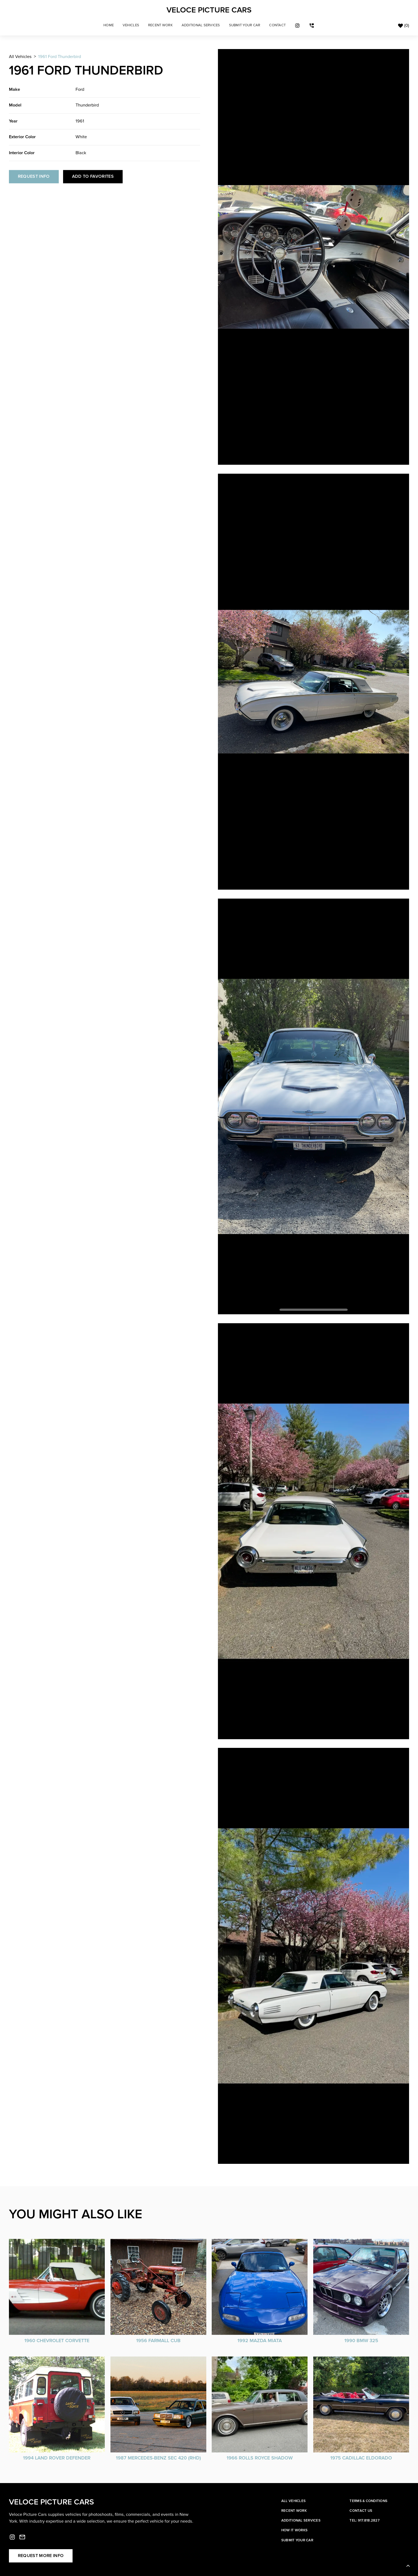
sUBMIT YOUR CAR (244, 25)
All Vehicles (20, 56)
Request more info (41, 2555)
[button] (131, 25)
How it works (294, 2530)
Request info (34, 176)
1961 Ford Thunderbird (59, 56)
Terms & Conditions (368, 2501)
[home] (209, 10)
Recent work (294, 2511)
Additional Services (201, 25)
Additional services (301, 2520)
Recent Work (160, 25)
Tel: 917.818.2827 (364, 2520)
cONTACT (277, 25)
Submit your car (297, 2540)
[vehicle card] (57, 2291)
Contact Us (361, 2511)
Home (108, 25)
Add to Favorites (93, 176)
